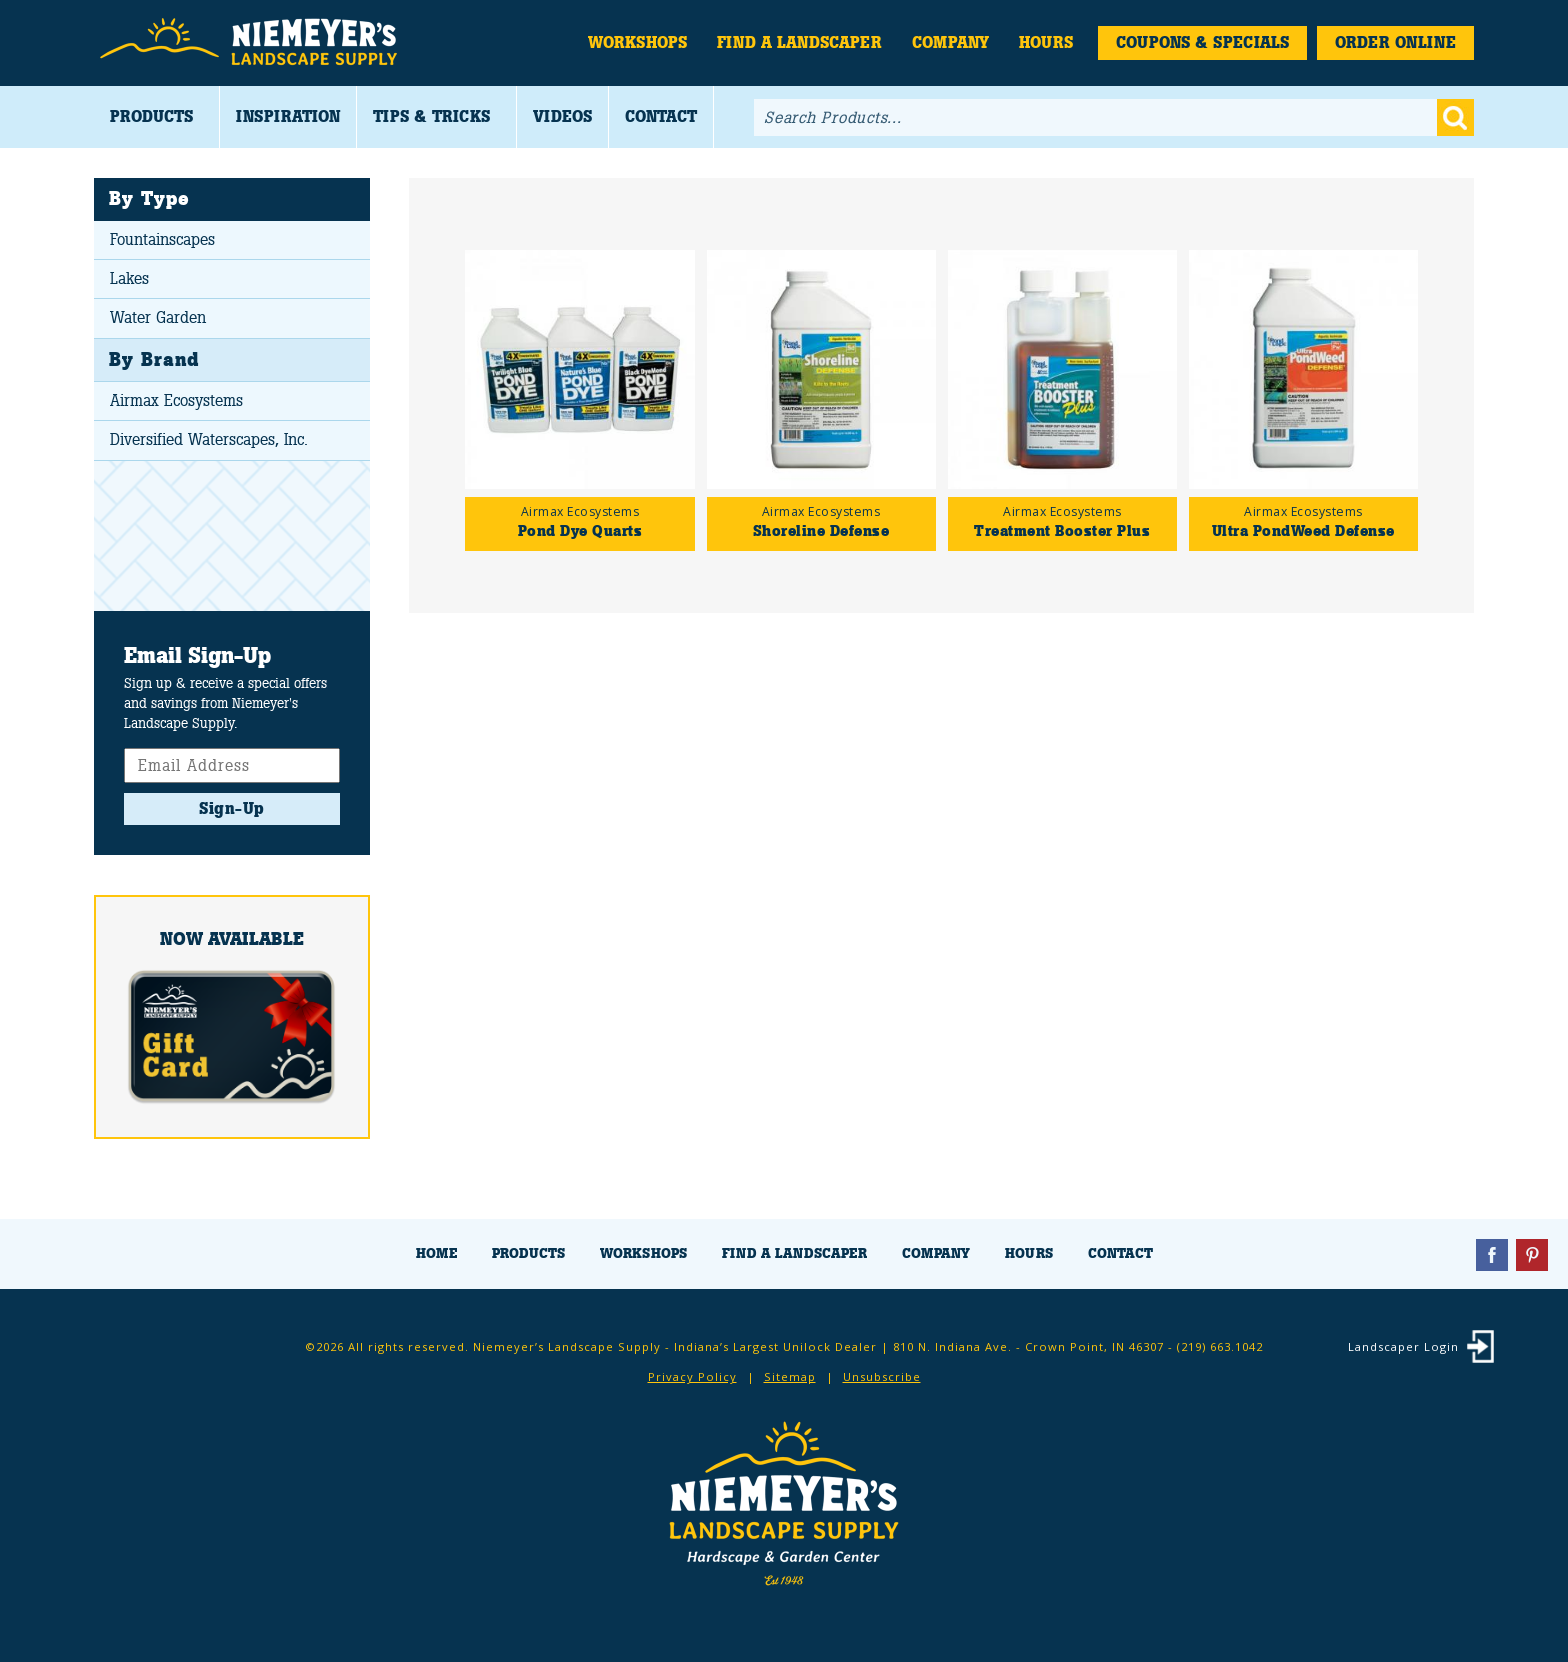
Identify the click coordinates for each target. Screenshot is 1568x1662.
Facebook (1492, 1255)
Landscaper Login (1403, 1346)
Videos (562, 116)
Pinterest (1532, 1255)
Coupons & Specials (1202, 42)
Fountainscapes (162, 239)
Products (151, 116)
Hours (1046, 42)
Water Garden (158, 317)
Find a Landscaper (799, 42)
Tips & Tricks (431, 116)
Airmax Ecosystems (176, 400)
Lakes (129, 278)
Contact (661, 116)
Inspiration (288, 116)
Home (436, 1253)
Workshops (637, 42)
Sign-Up (232, 808)
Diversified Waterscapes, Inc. (209, 439)
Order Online (1395, 42)
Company (950, 42)
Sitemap (790, 1376)
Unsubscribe (882, 1376)
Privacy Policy (692, 1376)
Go (1455, 117)
